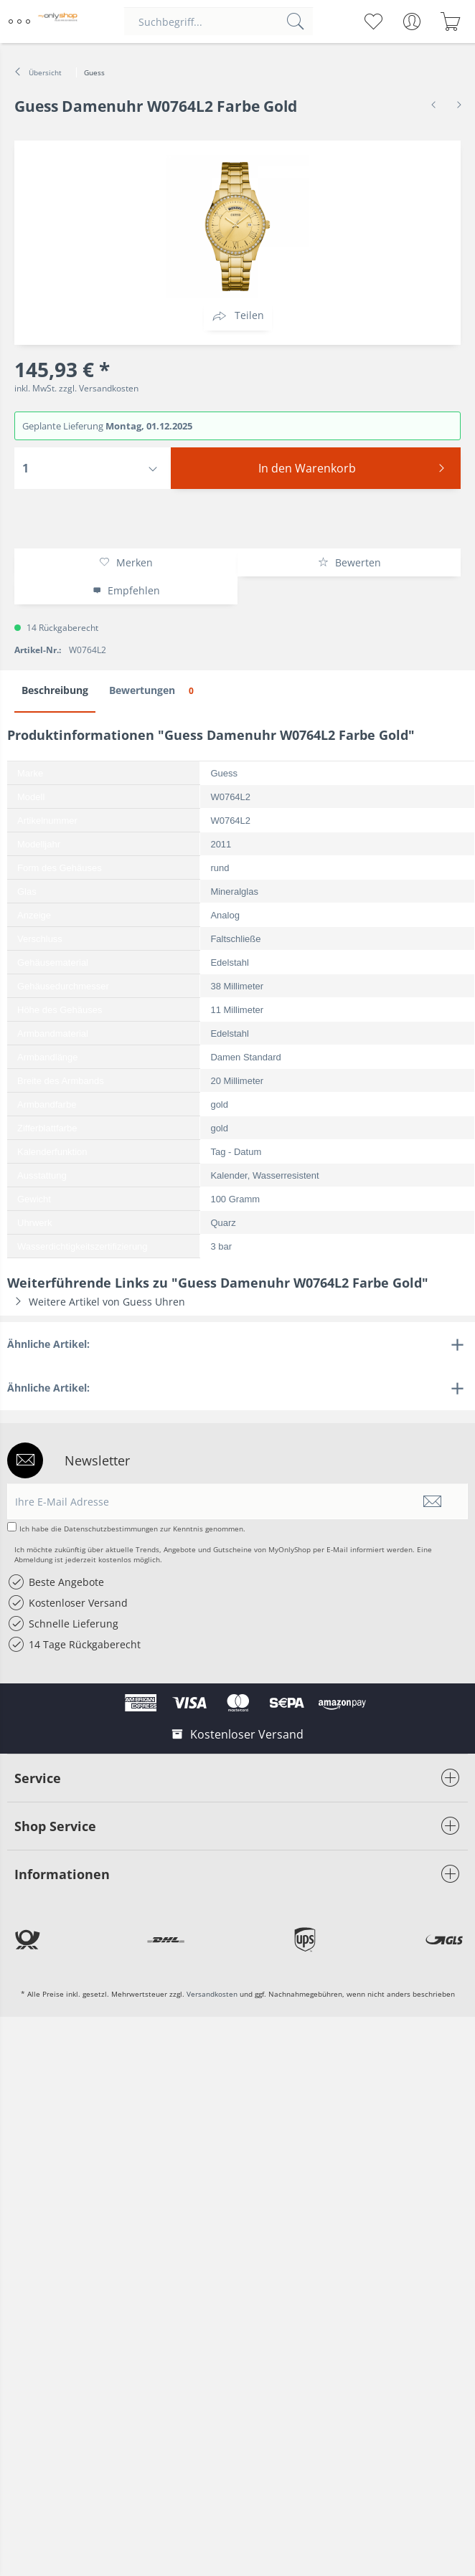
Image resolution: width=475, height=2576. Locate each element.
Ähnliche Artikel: (48, 1344)
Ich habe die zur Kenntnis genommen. (132, 1529)
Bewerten (349, 562)
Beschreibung (55, 690)
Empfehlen (126, 590)
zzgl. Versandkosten (98, 388)
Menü (19, 16)
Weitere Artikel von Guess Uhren (96, 1301)
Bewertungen (154, 690)
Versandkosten (212, 1994)
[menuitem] (21, 21)
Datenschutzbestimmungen (111, 1529)
